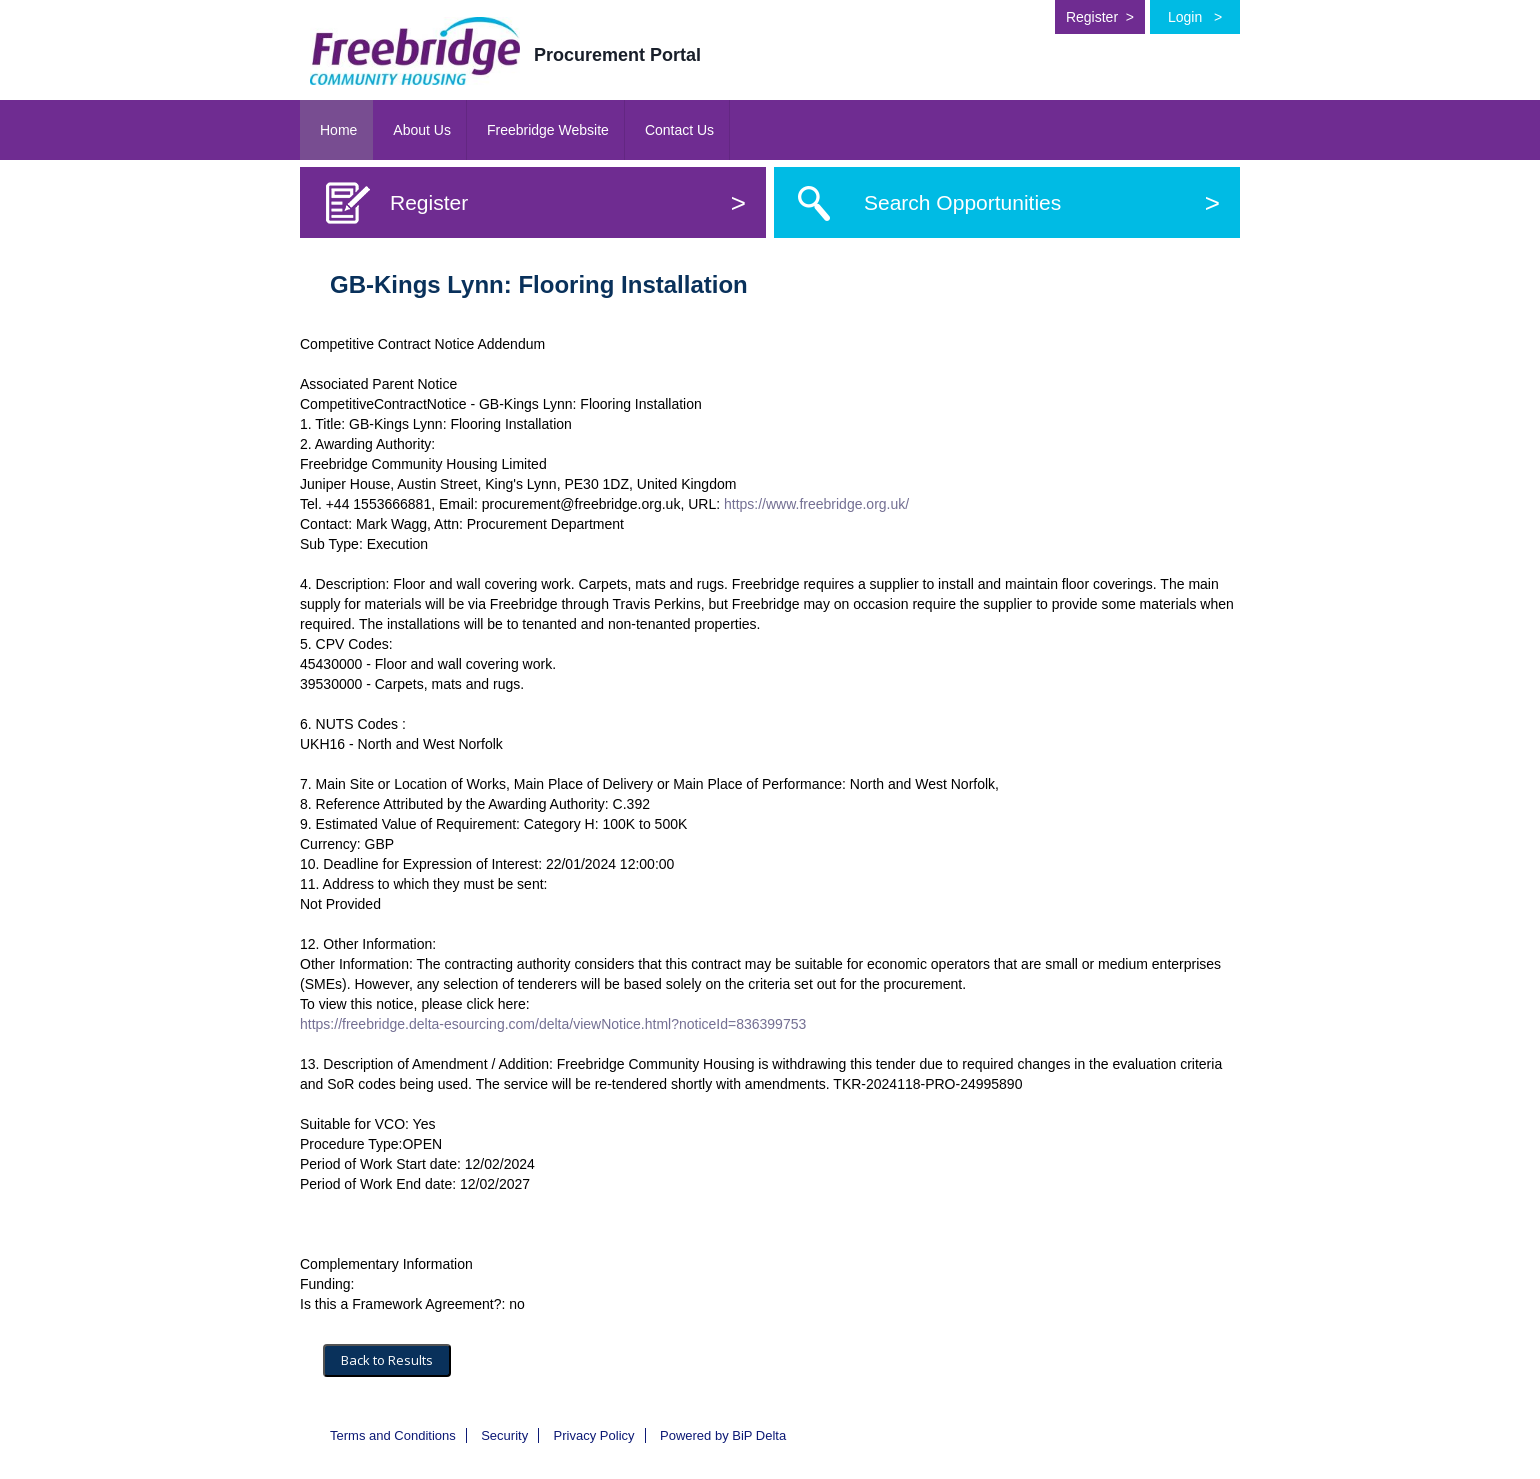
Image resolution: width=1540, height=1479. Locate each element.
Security (504, 1435)
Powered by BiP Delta (723, 1435)
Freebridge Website (548, 130)
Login (1195, 17)
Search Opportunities (1042, 202)
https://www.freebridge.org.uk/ (816, 504)
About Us (422, 130)
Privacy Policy (594, 1435)
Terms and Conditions (393, 1435)
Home (338, 130)
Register (1100, 17)
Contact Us (679, 130)
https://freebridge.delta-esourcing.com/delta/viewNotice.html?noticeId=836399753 (553, 1024)
